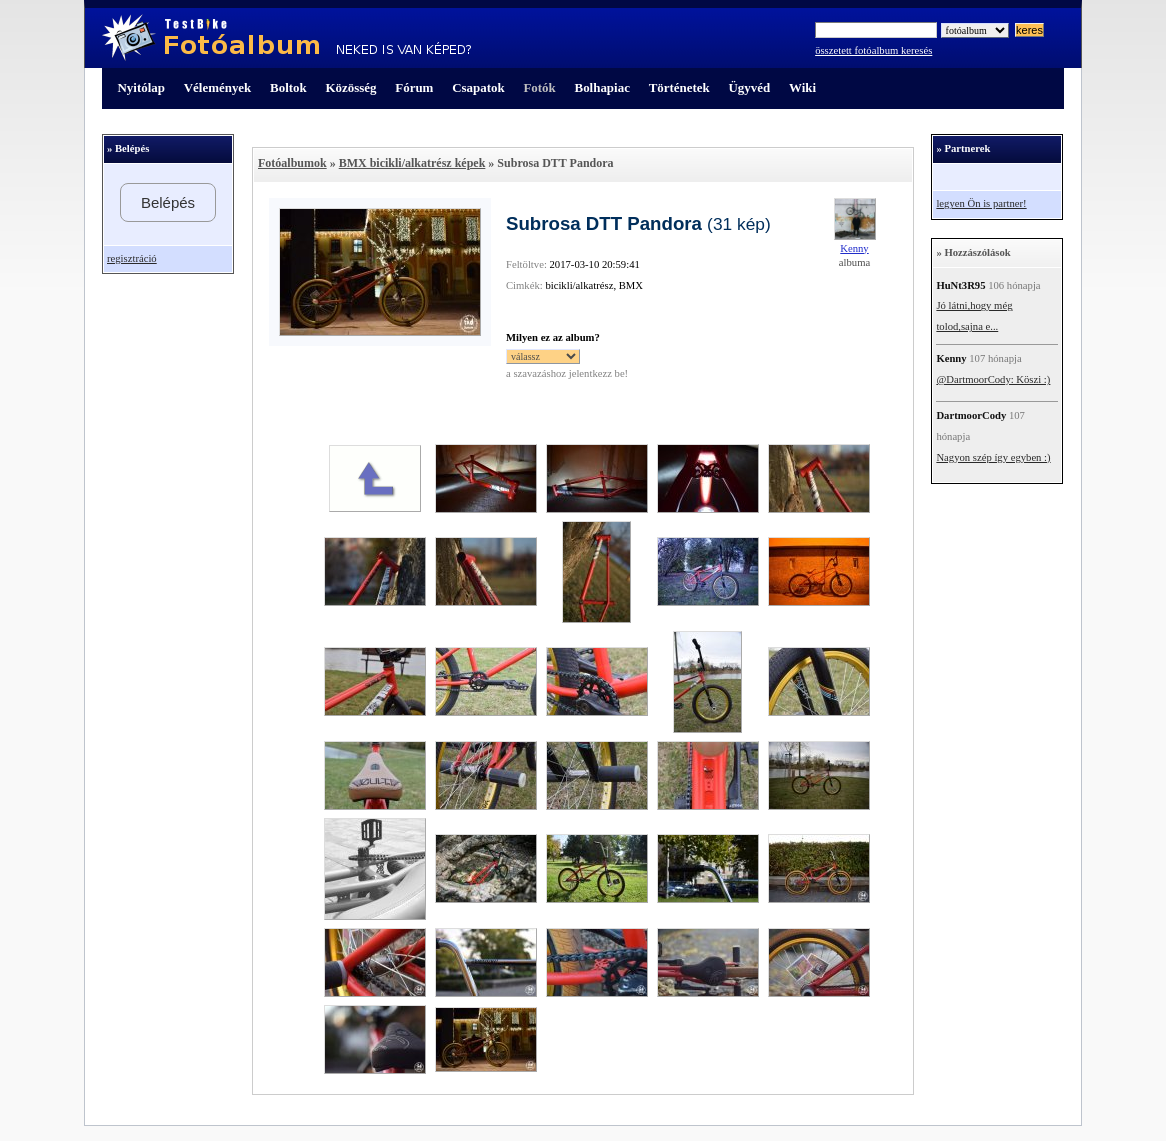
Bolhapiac (602, 87)
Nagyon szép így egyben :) (993, 457)
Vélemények (218, 87)
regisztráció (132, 258)
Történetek (679, 87)
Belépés (168, 202)
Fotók (539, 87)
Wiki (802, 87)
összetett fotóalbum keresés (873, 50)
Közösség (351, 87)
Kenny (854, 248)
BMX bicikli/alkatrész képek (412, 163)
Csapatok (478, 87)
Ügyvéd (749, 87)
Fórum (414, 87)
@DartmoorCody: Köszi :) (993, 379)
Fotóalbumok (292, 163)
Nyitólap (141, 87)
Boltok (288, 87)
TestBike (286, 38)
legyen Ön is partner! (981, 203)
